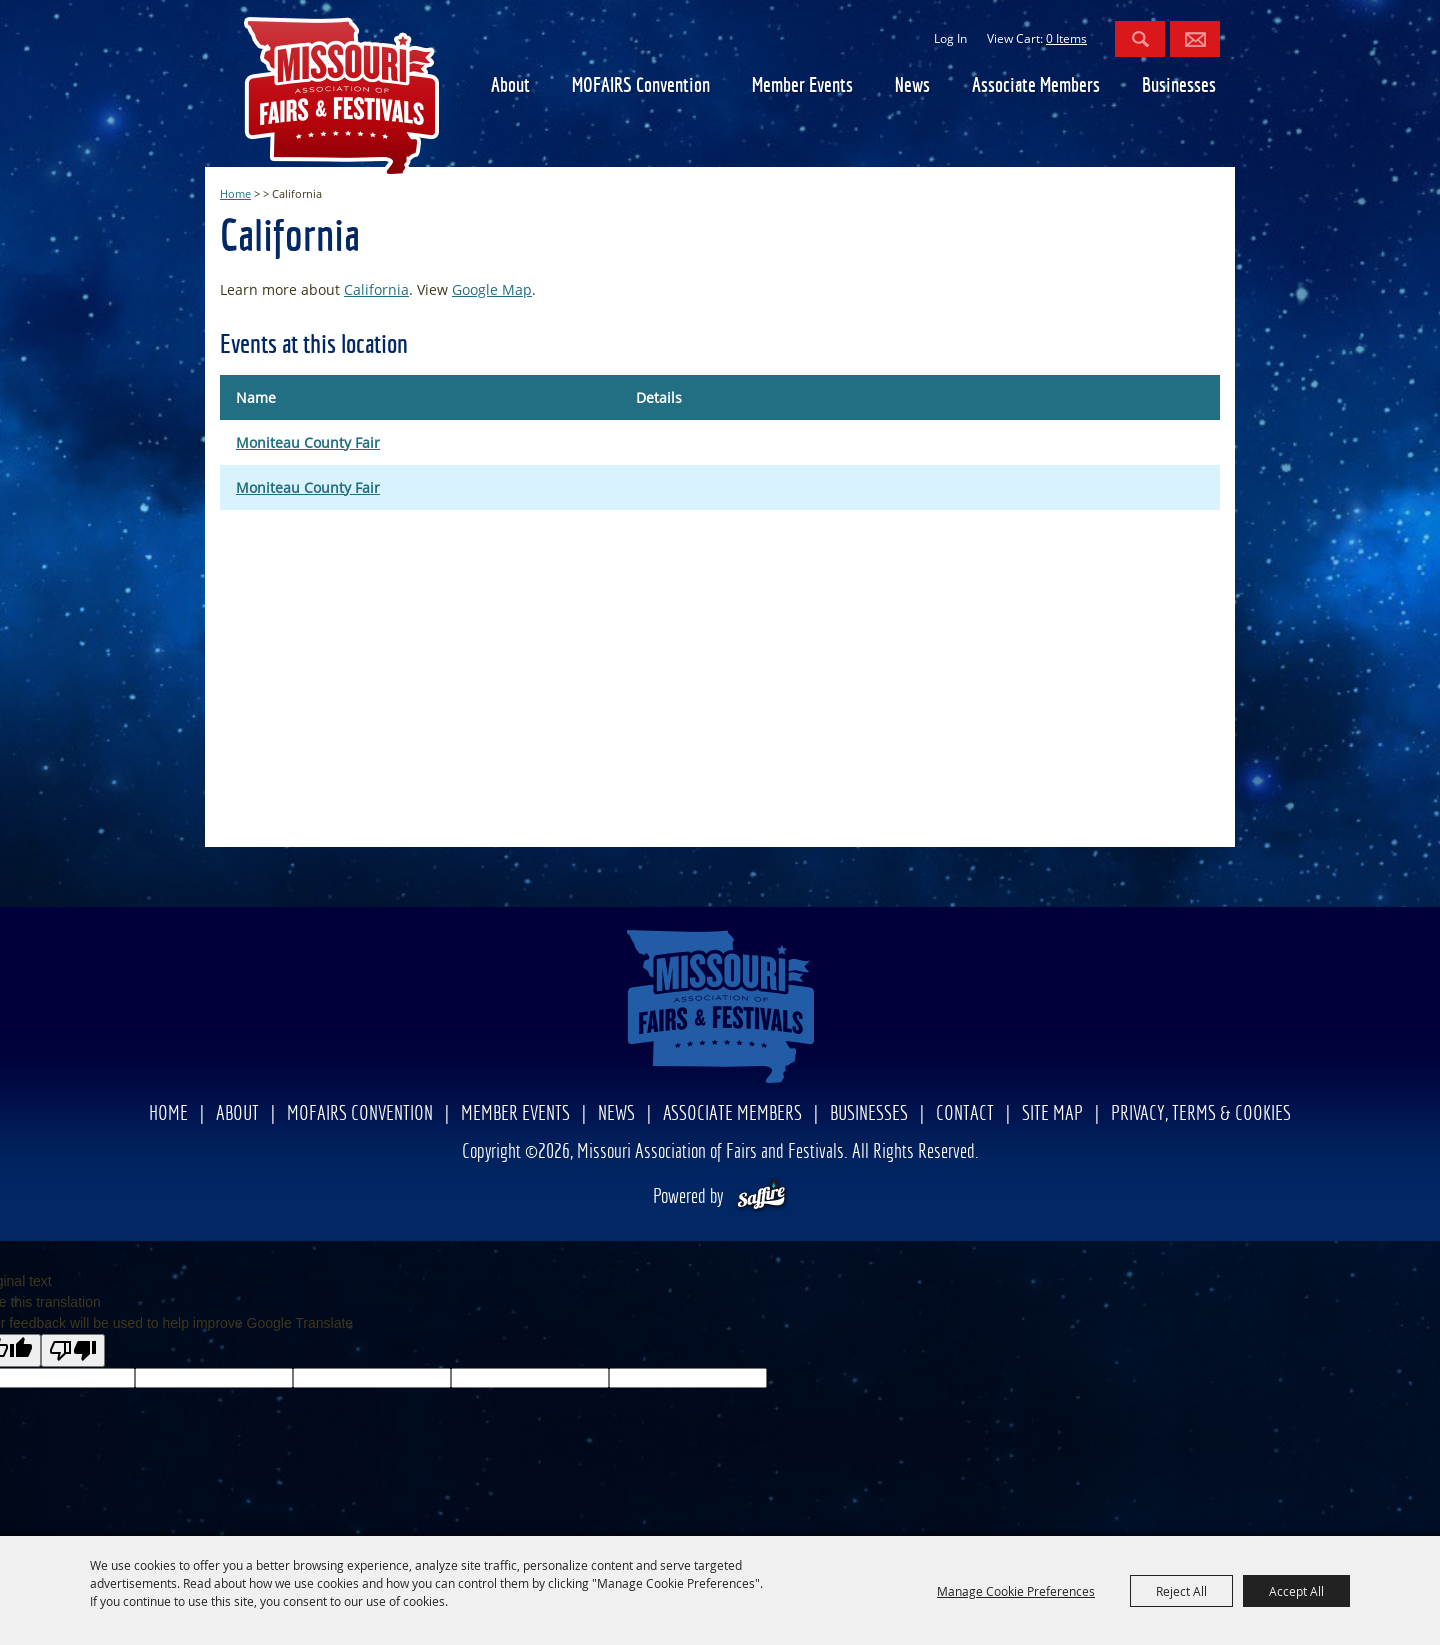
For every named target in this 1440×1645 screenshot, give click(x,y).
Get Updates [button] (1195, 39)
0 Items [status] (1066, 38)
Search (1140, 39)
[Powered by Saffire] (761, 1197)
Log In (950, 38)
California (376, 289)
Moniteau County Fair (308, 442)
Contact (965, 1114)
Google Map (492, 289)
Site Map (1052, 1114)
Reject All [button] (1181, 1591)
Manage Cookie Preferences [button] (1016, 1591)
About (510, 86)
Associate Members (1036, 86)
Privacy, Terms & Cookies (1201, 1114)
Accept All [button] (1296, 1591)
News (912, 86)
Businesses (1179, 86)
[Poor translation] (73, 1350)
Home (235, 193)
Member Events (802, 86)
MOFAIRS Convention (641, 86)
